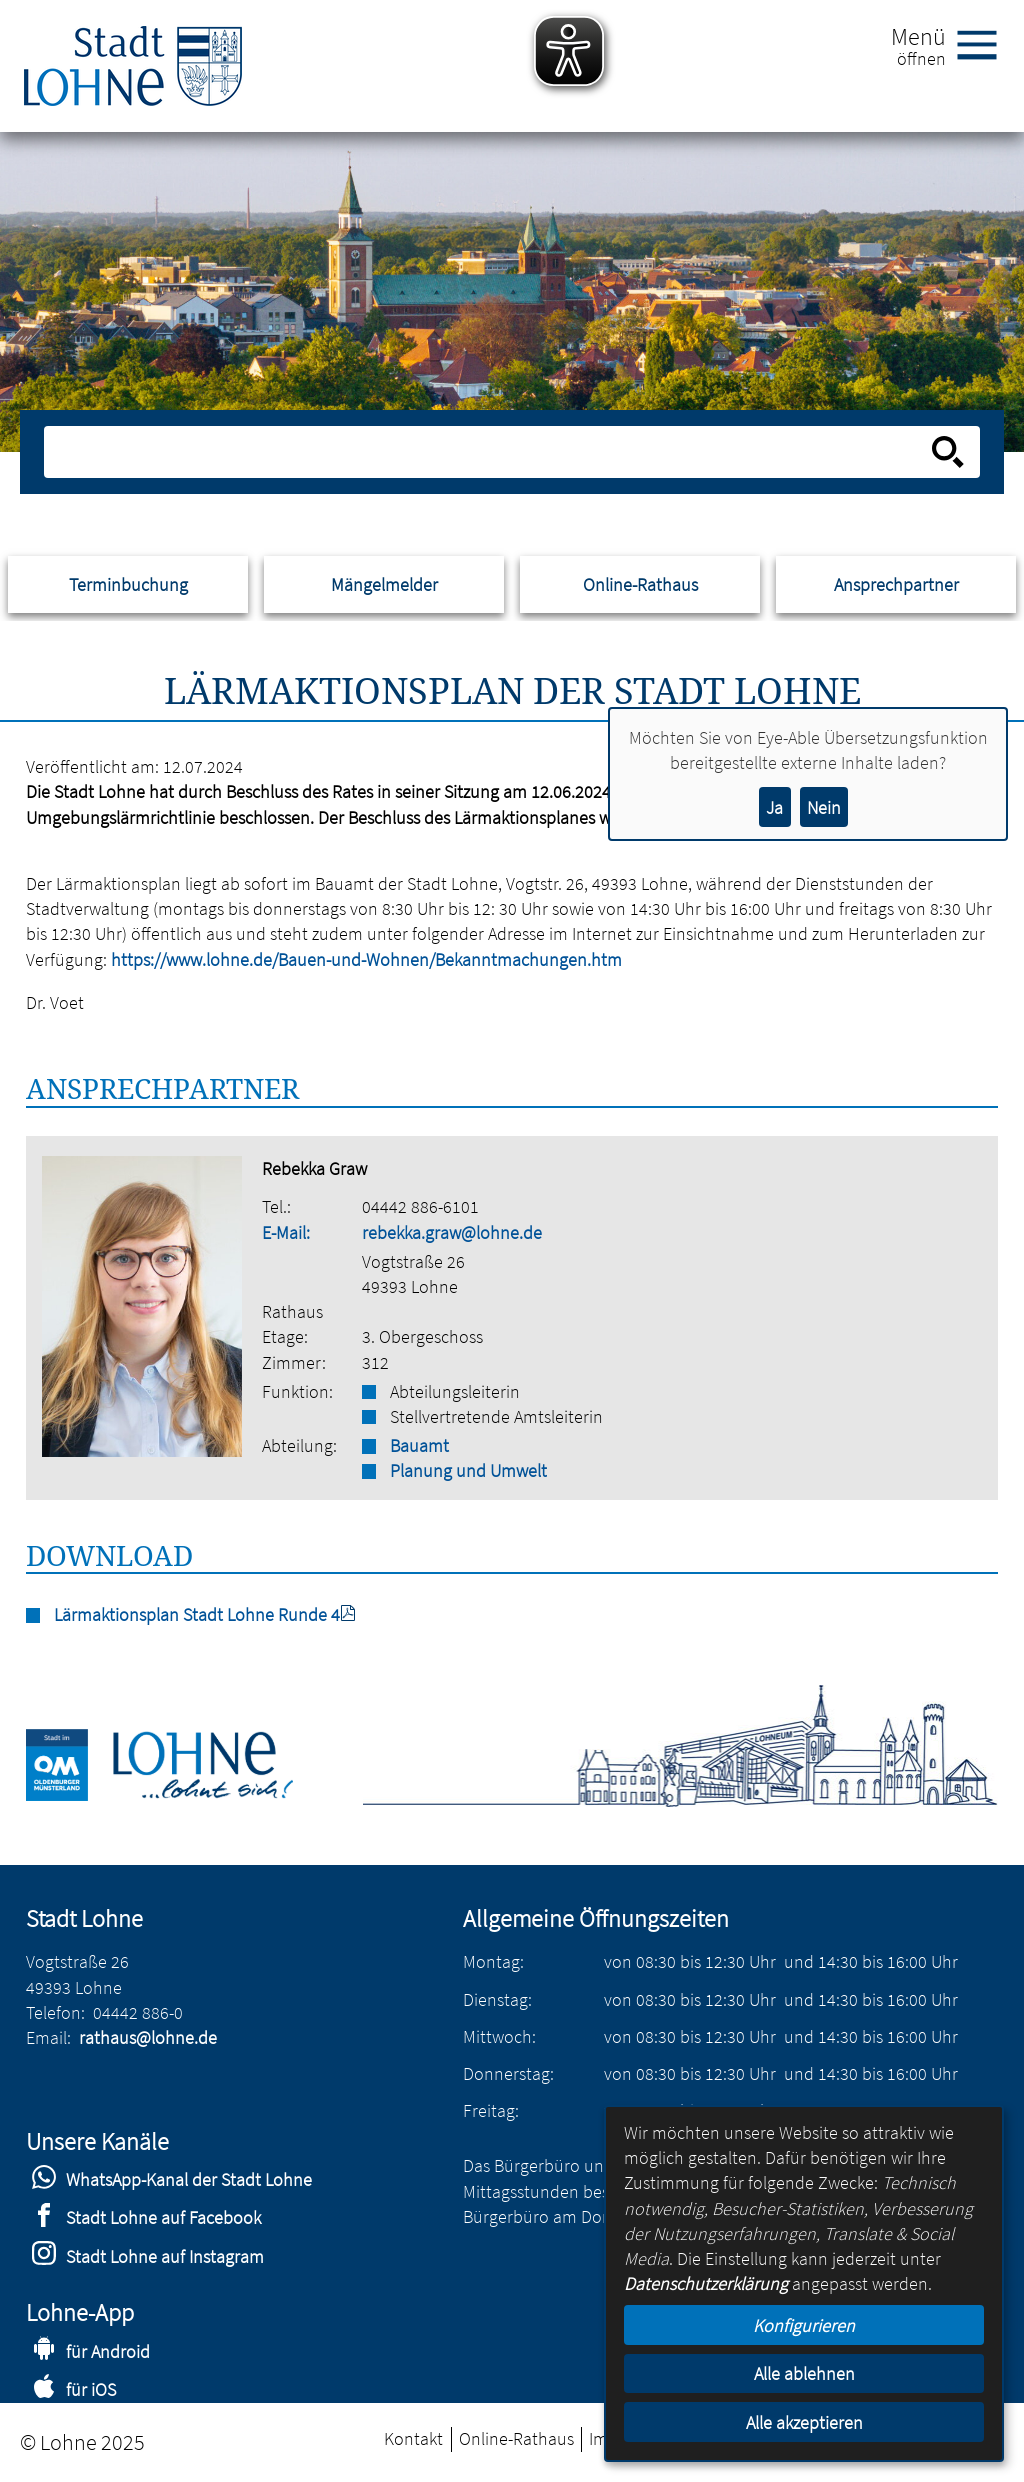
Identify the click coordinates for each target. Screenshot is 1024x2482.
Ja (774, 807)
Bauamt (419, 1445)
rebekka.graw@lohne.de (452, 1232)
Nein (824, 807)
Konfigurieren (804, 2325)
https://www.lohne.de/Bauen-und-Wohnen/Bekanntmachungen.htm (366, 959)
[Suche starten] (948, 452)
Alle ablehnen (804, 2373)
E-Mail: (286, 1232)
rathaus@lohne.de (148, 2037)
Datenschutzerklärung (706, 2283)
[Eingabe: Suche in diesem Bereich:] (489, 452)
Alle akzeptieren (804, 2422)
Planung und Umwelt (468, 1470)
